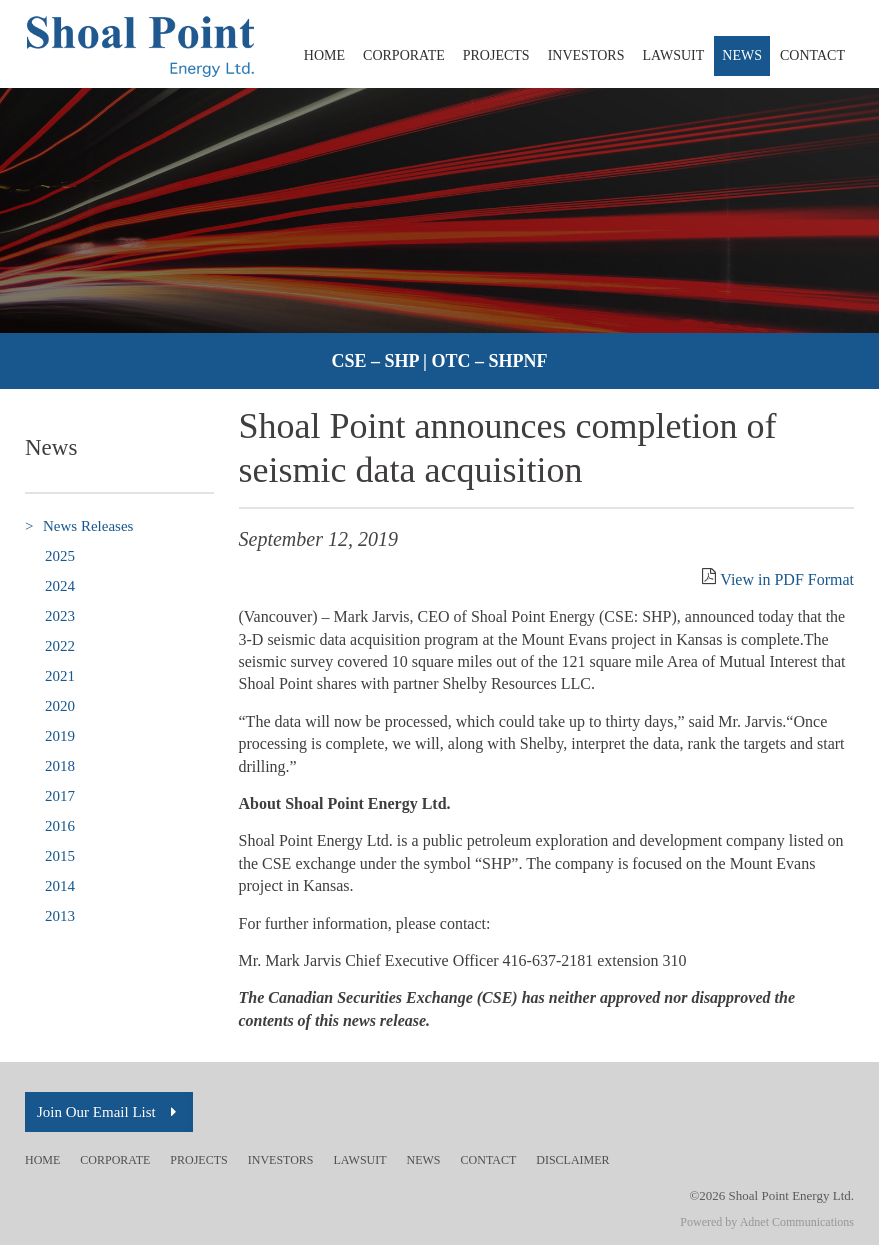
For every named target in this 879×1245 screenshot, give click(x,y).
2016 (60, 826)
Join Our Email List (109, 1112)
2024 (60, 586)
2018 (60, 766)
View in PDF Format (787, 579)
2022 (60, 646)
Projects (496, 55)
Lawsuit (673, 55)
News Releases (79, 526)
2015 (60, 856)
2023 (60, 616)
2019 (60, 736)
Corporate (404, 55)
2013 (60, 916)
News (742, 55)
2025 (60, 556)
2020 (60, 706)
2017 (60, 796)
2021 (60, 676)
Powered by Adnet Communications (767, 1222)
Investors (586, 55)
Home (324, 55)
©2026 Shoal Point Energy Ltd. (771, 1195)
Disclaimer (572, 1160)
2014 (60, 886)
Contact (812, 55)
